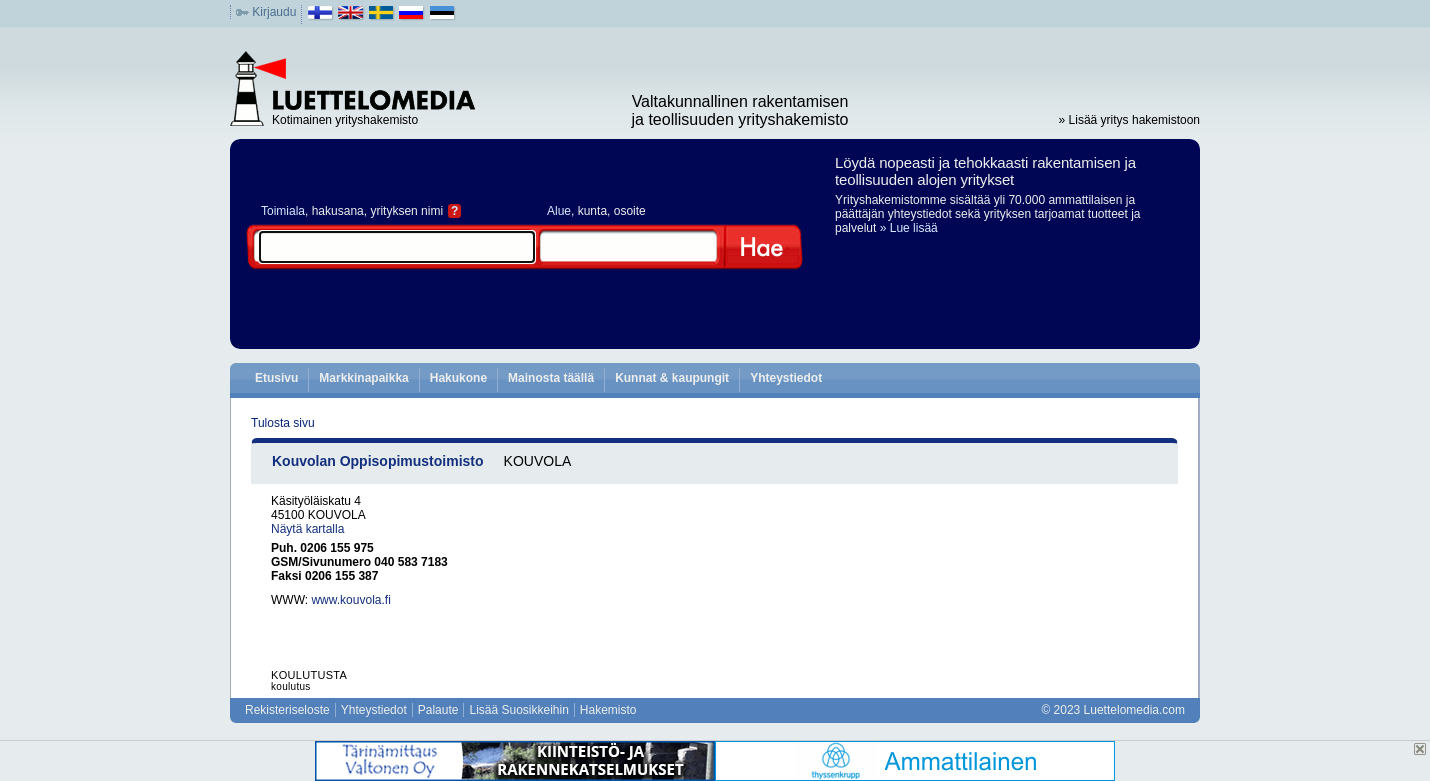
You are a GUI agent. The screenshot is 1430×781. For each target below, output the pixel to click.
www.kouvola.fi (350, 600)
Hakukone (458, 378)
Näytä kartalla (307, 529)
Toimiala (283, 211)
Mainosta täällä (551, 378)
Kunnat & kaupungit (672, 378)
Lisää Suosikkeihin (518, 710)
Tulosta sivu (283, 423)
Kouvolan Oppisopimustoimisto (378, 461)
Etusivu (276, 378)
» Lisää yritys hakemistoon (1129, 120)
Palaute (438, 710)
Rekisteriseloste (287, 710)
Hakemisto (608, 710)
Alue (559, 211)
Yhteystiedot (786, 378)
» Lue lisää (909, 228)
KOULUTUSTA (309, 675)
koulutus (291, 686)
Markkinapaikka (363, 378)
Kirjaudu (274, 12)
